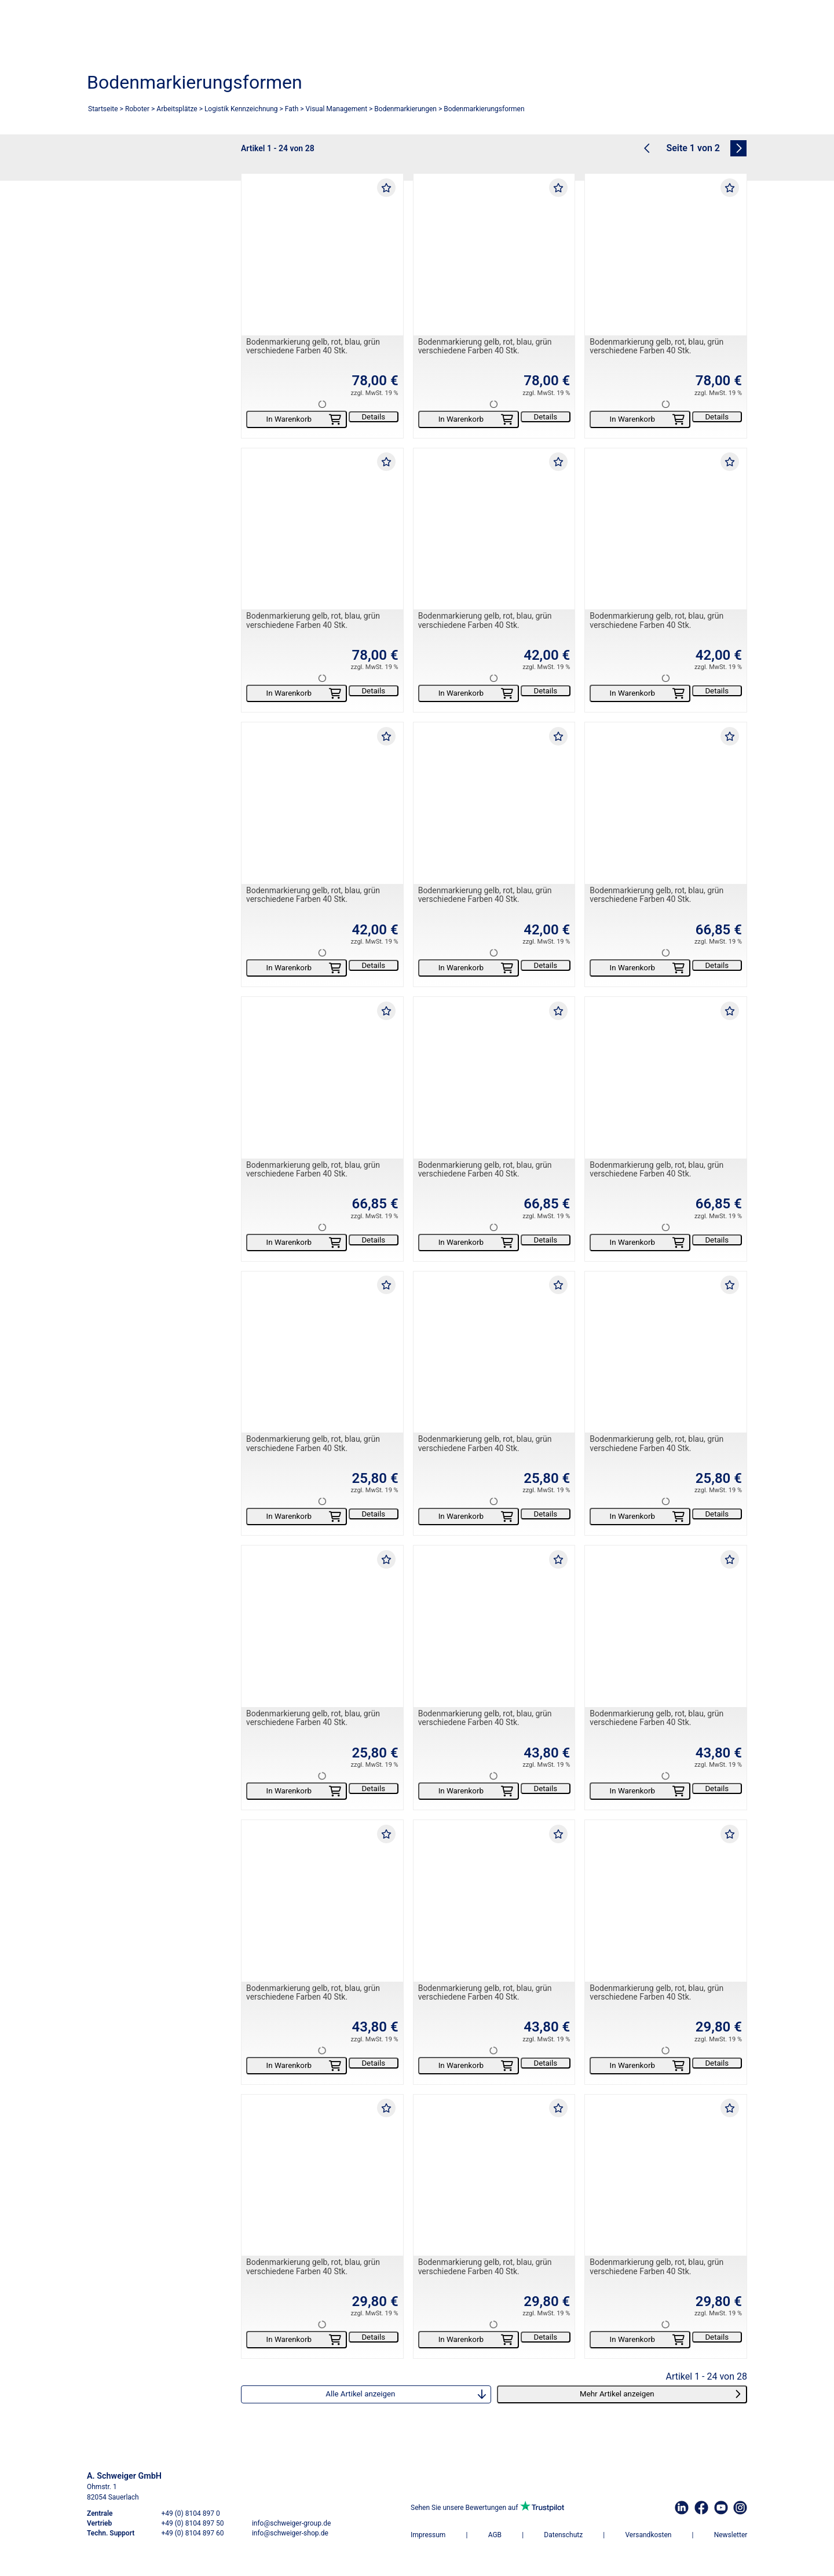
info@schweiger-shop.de (290, 2533)
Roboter (137, 109)
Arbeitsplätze (176, 109)
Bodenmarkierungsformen (484, 109)
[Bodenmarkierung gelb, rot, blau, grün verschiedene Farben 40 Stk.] (322, 254)
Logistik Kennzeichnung (241, 109)
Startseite (103, 109)
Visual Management (337, 109)
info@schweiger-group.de (291, 2523)
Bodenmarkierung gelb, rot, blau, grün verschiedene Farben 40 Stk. (313, 346)
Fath (292, 109)
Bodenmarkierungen (405, 109)
